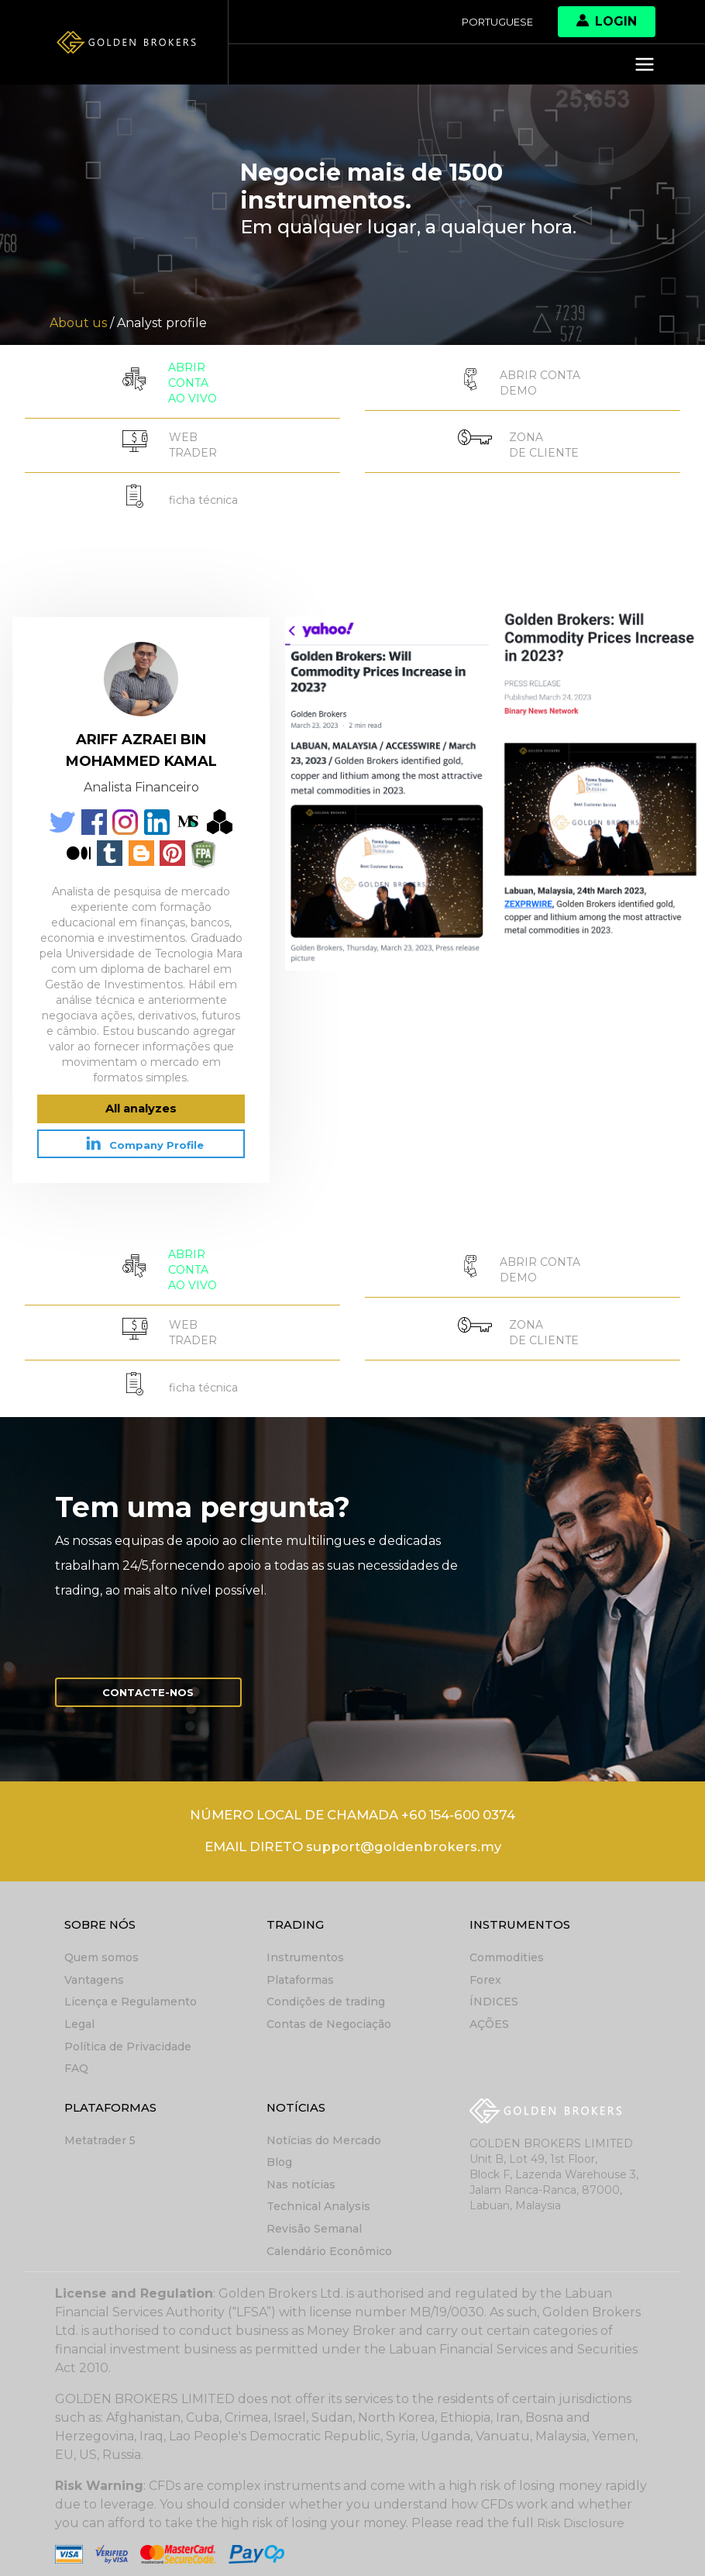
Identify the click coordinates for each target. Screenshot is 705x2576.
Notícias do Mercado (324, 2130)
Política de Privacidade (127, 2037)
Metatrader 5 (100, 2130)
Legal (79, 2016)
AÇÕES (489, 2016)
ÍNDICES (493, 1994)
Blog (279, 2152)
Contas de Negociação (329, 2016)
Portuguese (492, 22)
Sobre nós (103, 1917)
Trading (297, 1917)
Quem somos (101, 1950)
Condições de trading (326, 1994)
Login (606, 21)
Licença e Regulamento (130, 1994)
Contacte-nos (155, 1679)
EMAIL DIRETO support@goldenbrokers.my (353, 1838)
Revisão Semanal (314, 2217)
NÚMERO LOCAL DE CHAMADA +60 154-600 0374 (352, 1804)
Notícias (298, 2097)
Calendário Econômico (329, 2239)
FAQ (76, 2059)
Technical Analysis (318, 2195)
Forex (485, 1972)
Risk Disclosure (583, 2510)
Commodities (506, 1950)
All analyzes (141, 1100)
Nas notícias (301, 2174)
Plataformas (300, 1972)
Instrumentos (305, 1950)
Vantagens (94, 1972)
